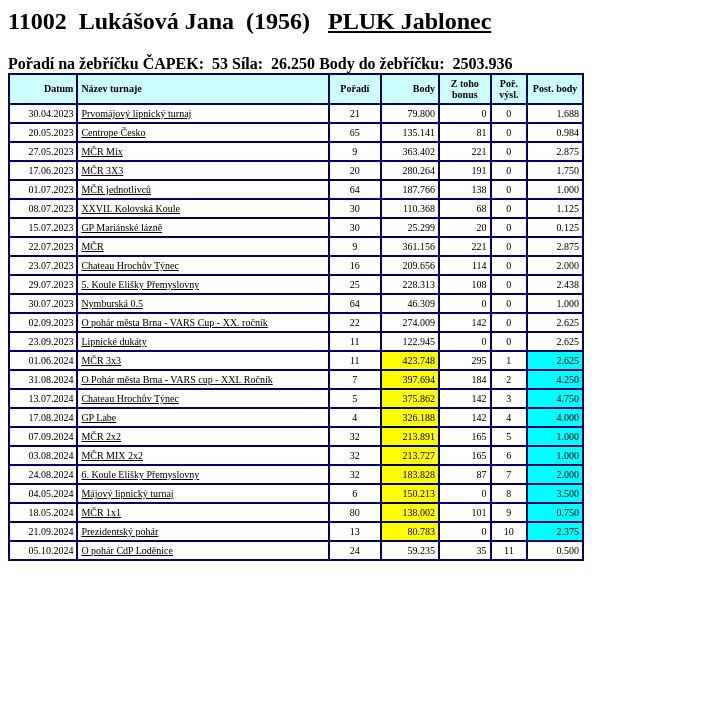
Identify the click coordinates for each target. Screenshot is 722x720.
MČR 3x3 (101, 360)
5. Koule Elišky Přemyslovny (140, 284)
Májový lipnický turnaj (127, 493)
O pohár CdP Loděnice (127, 550)
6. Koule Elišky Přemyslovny (140, 474)
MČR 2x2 (101, 436)
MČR (92, 246)
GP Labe (98, 417)
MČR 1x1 (101, 512)
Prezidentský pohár (119, 531)
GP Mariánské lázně (121, 227)
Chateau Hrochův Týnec (130, 265)
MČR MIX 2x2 (112, 455)
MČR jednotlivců (116, 189)
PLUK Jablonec (409, 21)
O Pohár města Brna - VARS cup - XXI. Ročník (176, 379)
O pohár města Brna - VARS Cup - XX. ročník (174, 322)
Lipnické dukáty (113, 341)
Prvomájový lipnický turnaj (136, 113)
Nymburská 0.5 (112, 303)
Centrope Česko (113, 132)
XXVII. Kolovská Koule (130, 208)
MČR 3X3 (102, 170)
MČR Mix (101, 151)
